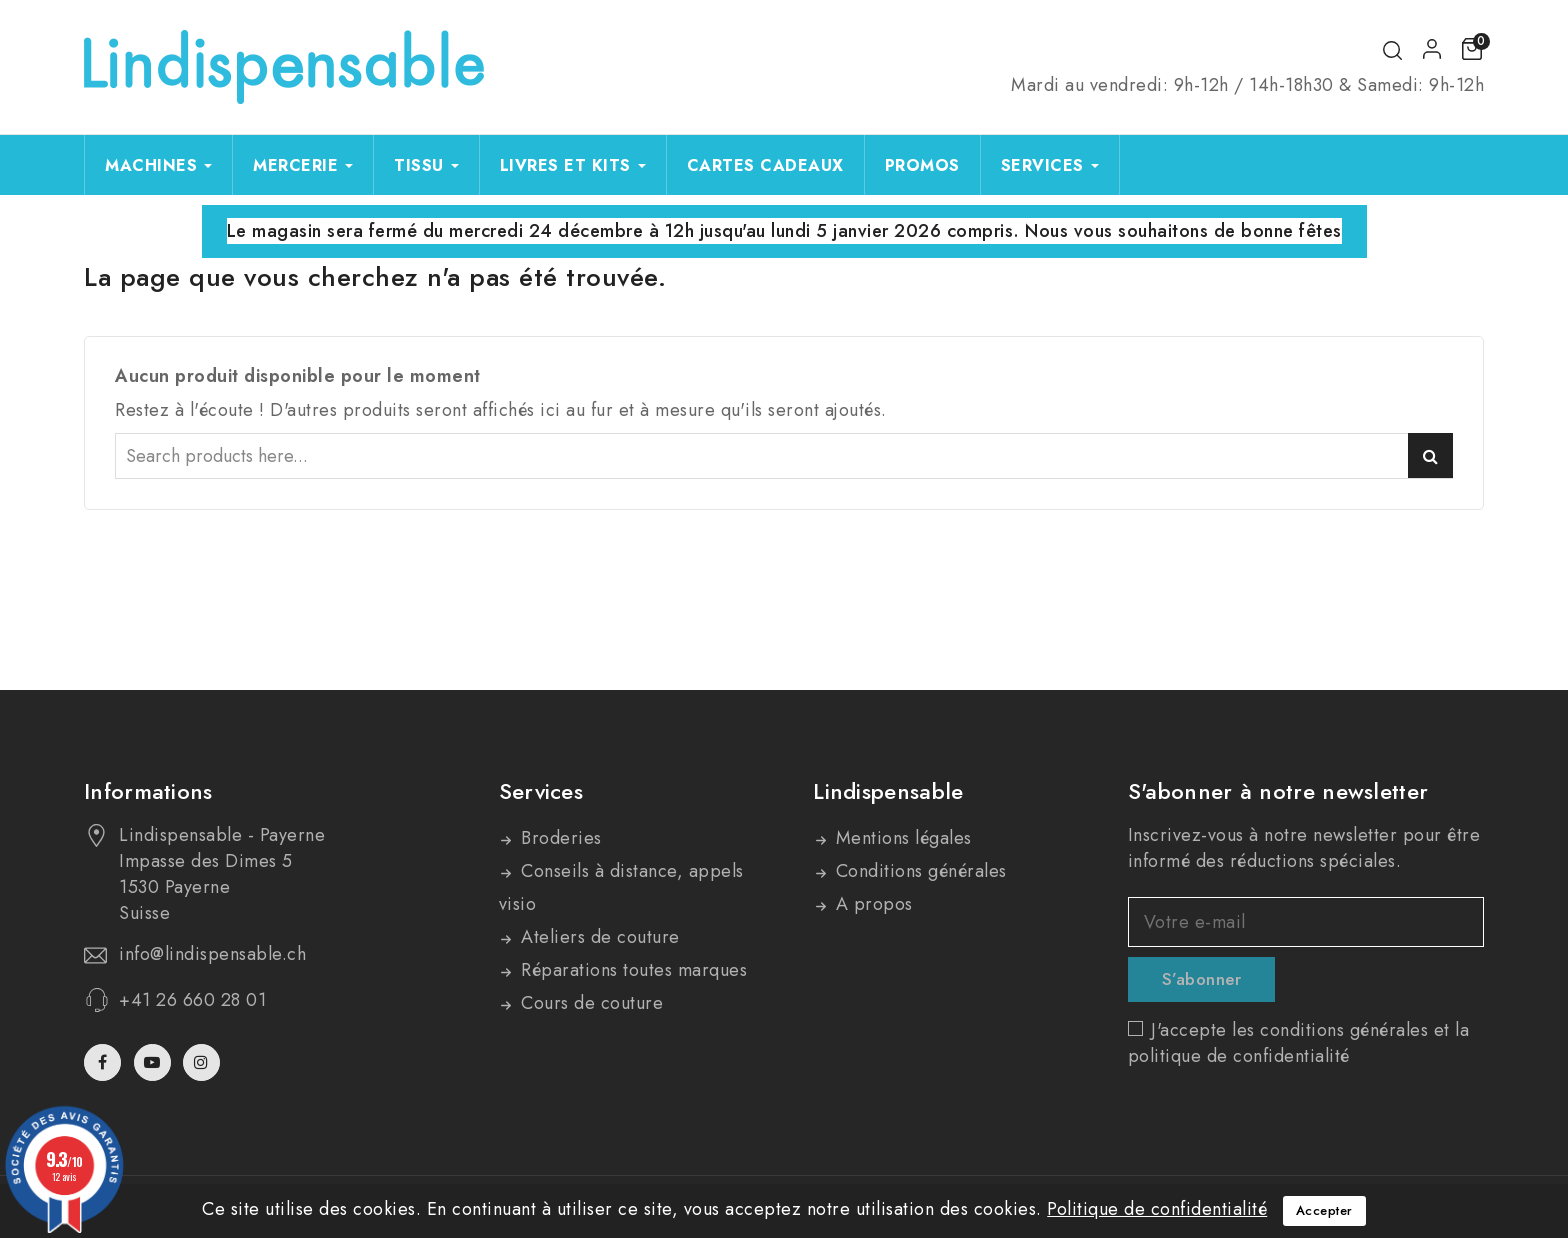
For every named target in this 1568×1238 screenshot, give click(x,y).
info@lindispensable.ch (212, 954)
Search (1430, 455)
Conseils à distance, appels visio (621, 887)
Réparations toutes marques (632, 970)
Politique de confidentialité (1157, 1209)
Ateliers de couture (598, 937)
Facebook (104, 1062)
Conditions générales (918, 871)
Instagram (204, 1062)
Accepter (1324, 1210)
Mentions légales (901, 838)
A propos (871, 904)
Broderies (559, 838)
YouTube (154, 1062)
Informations (148, 791)
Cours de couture (590, 1003)
